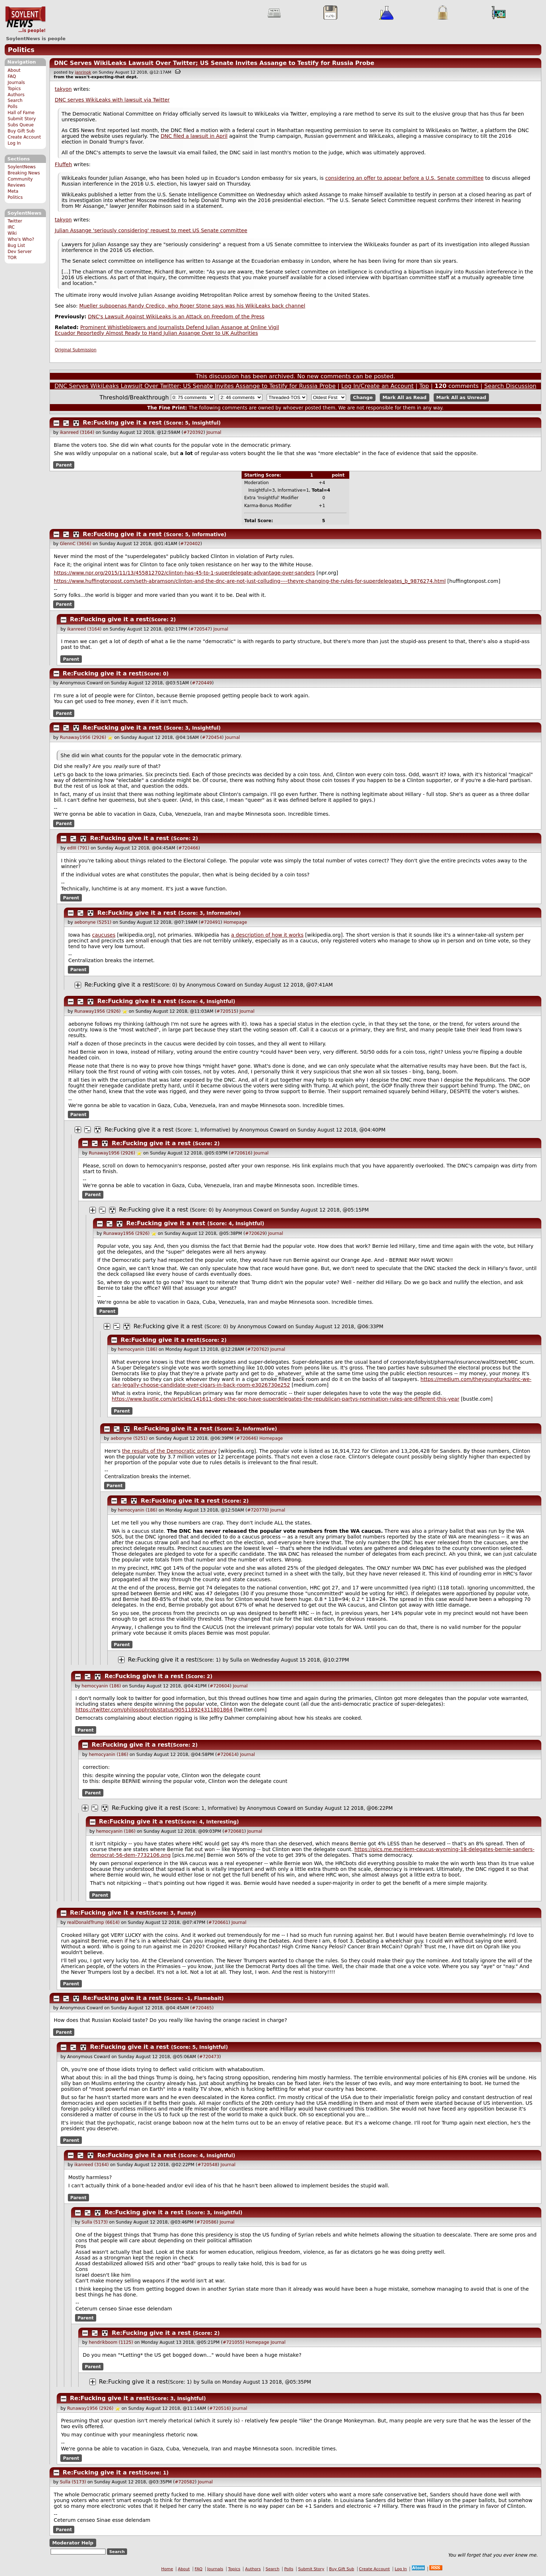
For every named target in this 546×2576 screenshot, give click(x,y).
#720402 (190, 543)
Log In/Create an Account (377, 386)
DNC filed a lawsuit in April (193, 136)
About (14, 70)
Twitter (15, 221)
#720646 (246, 1438)
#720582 (185, 2481)
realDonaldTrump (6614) (93, 1922)
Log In (14, 143)
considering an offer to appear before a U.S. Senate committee (404, 178)
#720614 (227, 1754)
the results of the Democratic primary (169, 1451)
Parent (64, 465)
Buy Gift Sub (21, 131)
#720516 (219, 2408)
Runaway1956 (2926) (83, 737)
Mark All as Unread (461, 397)
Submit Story (22, 118)
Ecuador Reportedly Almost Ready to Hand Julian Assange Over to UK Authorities (156, 333)
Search (15, 100)
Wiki (12, 233)
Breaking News (24, 172)
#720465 (202, 2007)
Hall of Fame (21, 112)
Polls (12, 106)
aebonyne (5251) (92, 922)
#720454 (212, 737)
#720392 (193, 432)
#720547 (200, 629)
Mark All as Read (404, 397)
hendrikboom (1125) (111, 2342)
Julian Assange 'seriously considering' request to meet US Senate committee (151, 230)
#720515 (226, 1011)
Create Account (24, 137)
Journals (16, 82)
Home (167, 2569)
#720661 (218, 1922)
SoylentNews (25, 19)
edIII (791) (78, 848)
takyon (63, 89)
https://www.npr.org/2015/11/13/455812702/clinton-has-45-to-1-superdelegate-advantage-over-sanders (184, 573)
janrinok (83, 72)
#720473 (209, 2056)
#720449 (202, 682)
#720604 (220, 1686)
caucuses (104, 935)
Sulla (236, 1660)
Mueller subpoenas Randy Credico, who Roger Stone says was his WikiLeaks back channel (192, 306)
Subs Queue (21, 124)
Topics (14, 88)
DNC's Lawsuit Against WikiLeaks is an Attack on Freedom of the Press (176, 316)
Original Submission (76, 349)
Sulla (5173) (94, 2222)
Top (424, 386)
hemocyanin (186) (137, 1349)
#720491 (210, 922)
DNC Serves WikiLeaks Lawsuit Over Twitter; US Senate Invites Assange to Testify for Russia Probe (214, 63)
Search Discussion (510, 386)
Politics (21, 49)
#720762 (257, 1349)
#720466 (188, 848)
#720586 (206, 2222)
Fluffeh (63, 164)
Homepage (235, 922)
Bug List (16, 245)
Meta (13, 191)
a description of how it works (267, 935)
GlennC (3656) (75, 543)
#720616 (240, 1153)
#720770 (257, 1510)
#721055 (233, 2342)
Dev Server (20, 251)
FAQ (12, 76)
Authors (16, 94)
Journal (213, 432)
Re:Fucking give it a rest (122, 422)
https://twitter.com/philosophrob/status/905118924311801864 (154, 1710)
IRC (11, 227)
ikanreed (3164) (77, 432)
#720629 (255, 1233)
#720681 (234, 1831)
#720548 (207, 2164)
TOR (12, 257)
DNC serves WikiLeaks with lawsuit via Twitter (112, 100)
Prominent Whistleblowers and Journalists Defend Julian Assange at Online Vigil (179, 327)
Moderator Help (72, 2542)
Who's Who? (21, 239)
